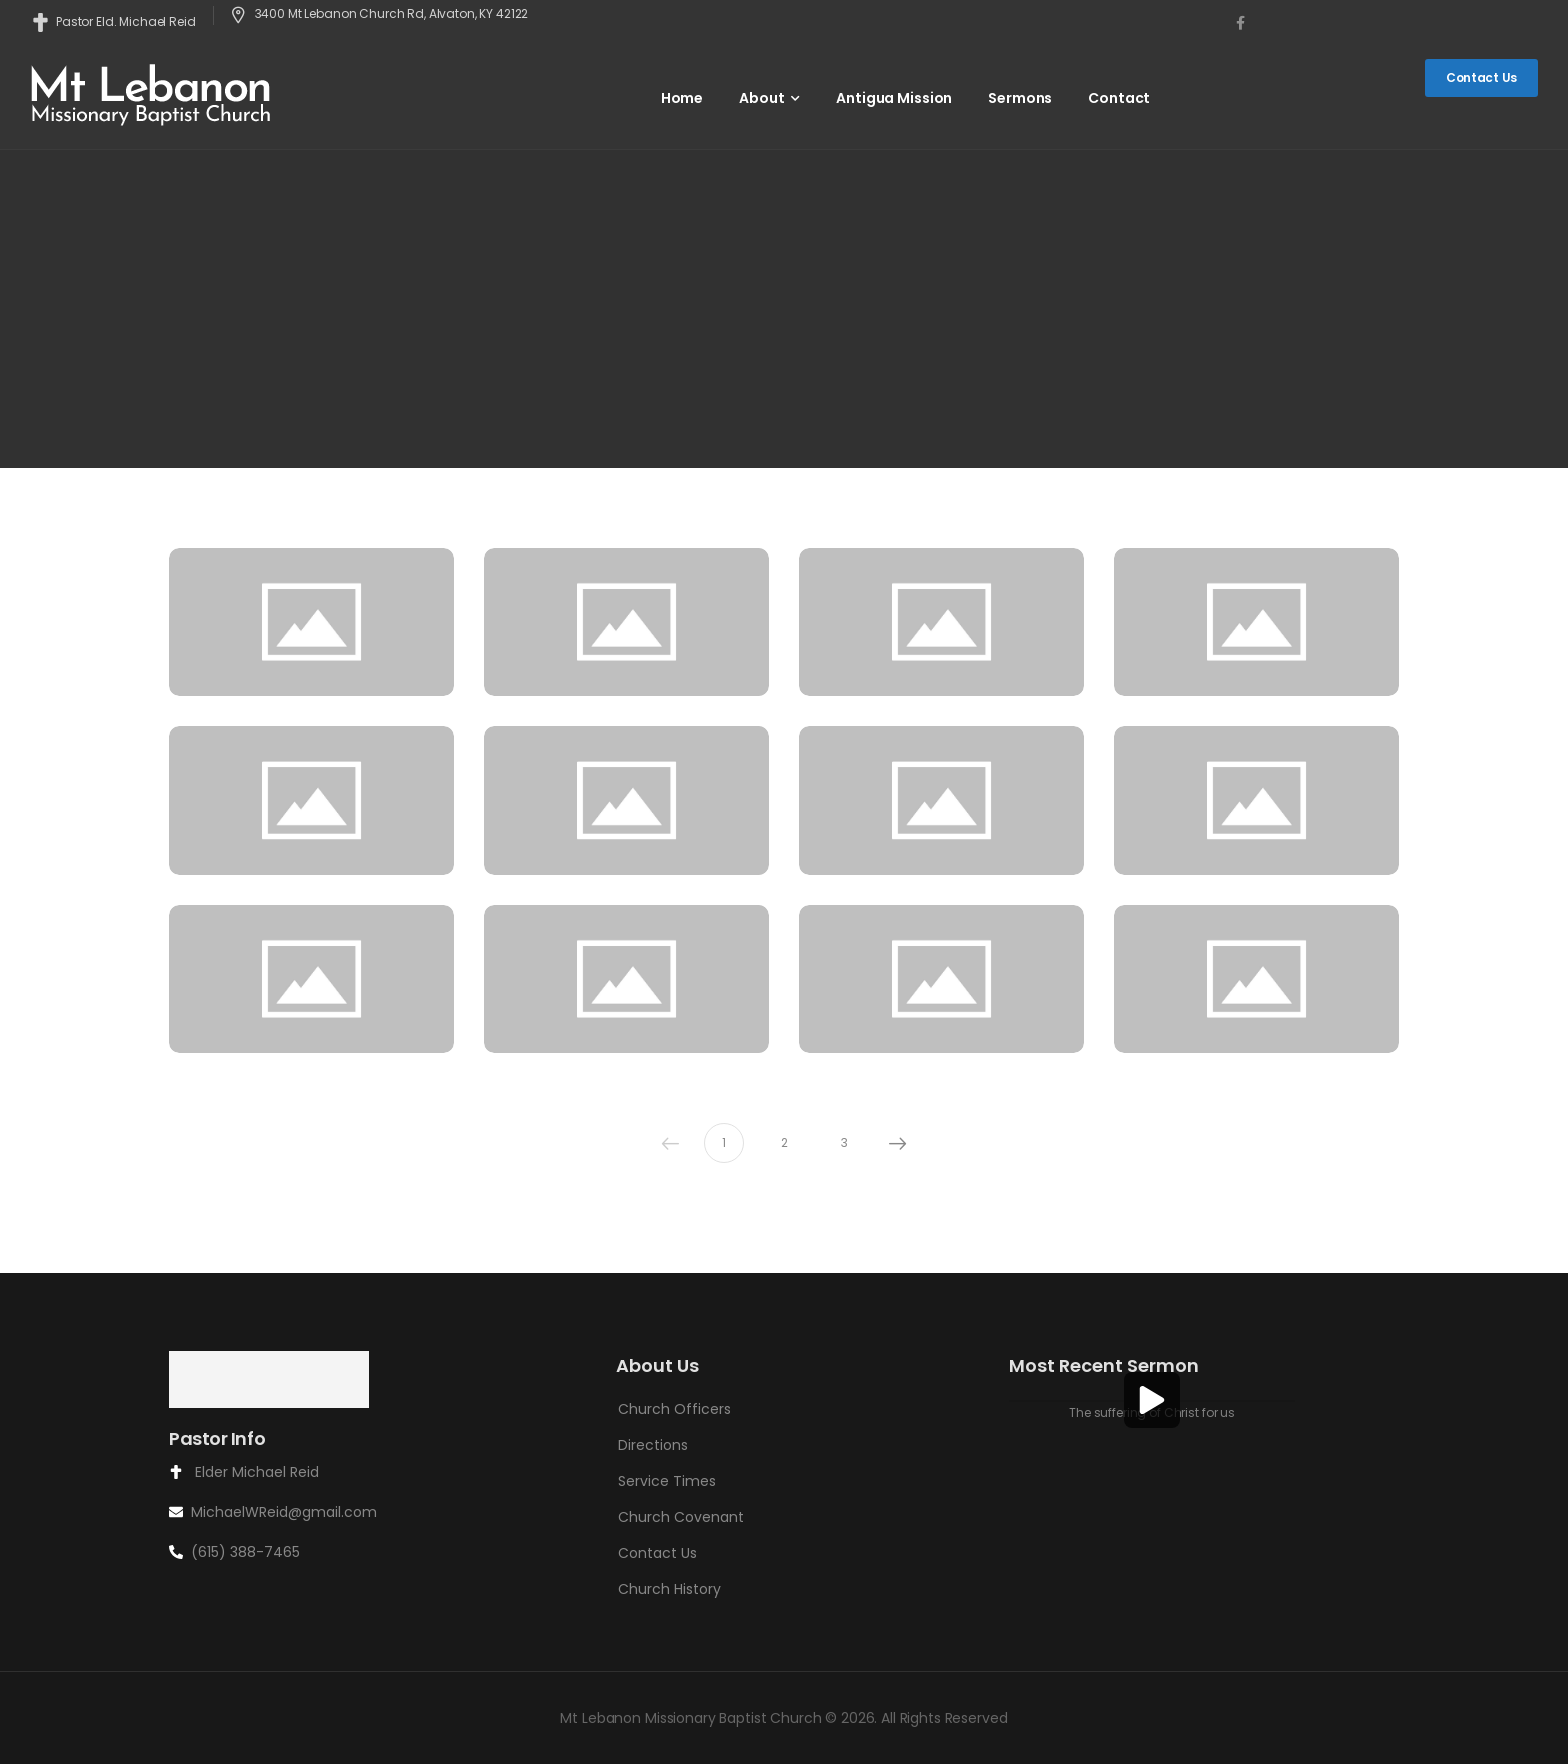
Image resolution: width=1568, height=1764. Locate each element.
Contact (1119, 98)
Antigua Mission (894, 98)
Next (893, 1143)
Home (682, 98)
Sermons (1020, 98)
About (761, 98)
